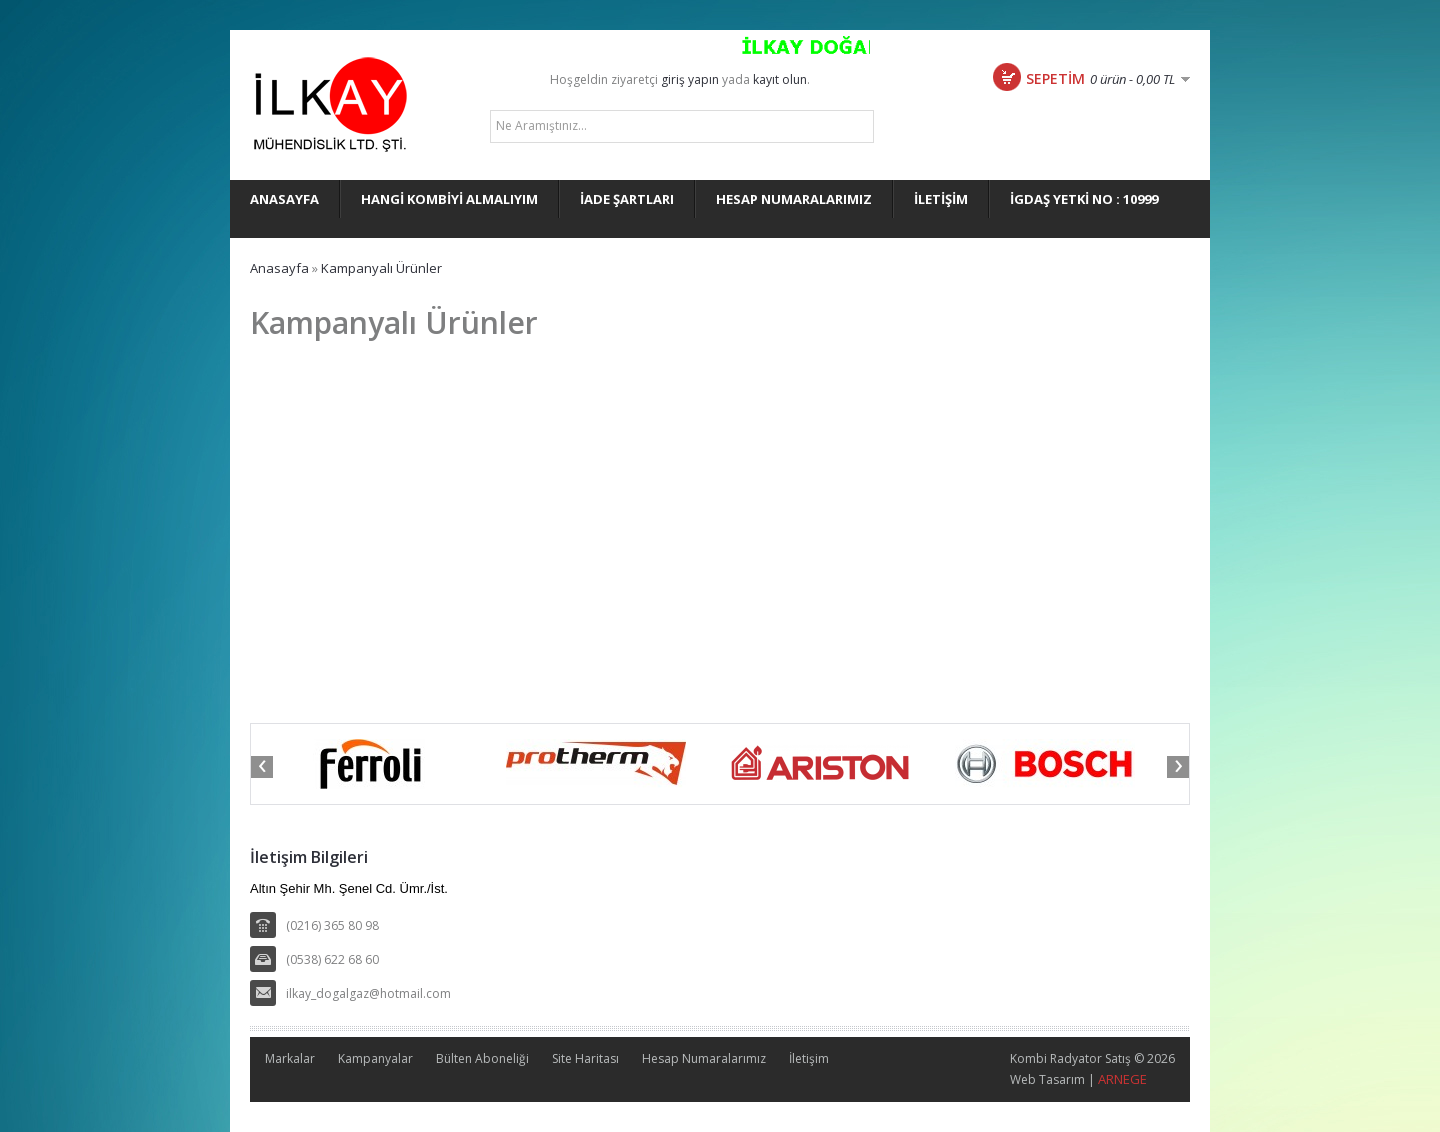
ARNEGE (1122, 1079)
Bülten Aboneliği (482, 1058)
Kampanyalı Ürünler (381, 268)
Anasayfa (279, 268)
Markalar (290, 1058)
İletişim (809, 1058)
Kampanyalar (375, 1058)
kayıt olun (780, 79)
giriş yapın (690, 79)
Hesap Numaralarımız (704, 1058)
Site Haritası (585, 1058)
